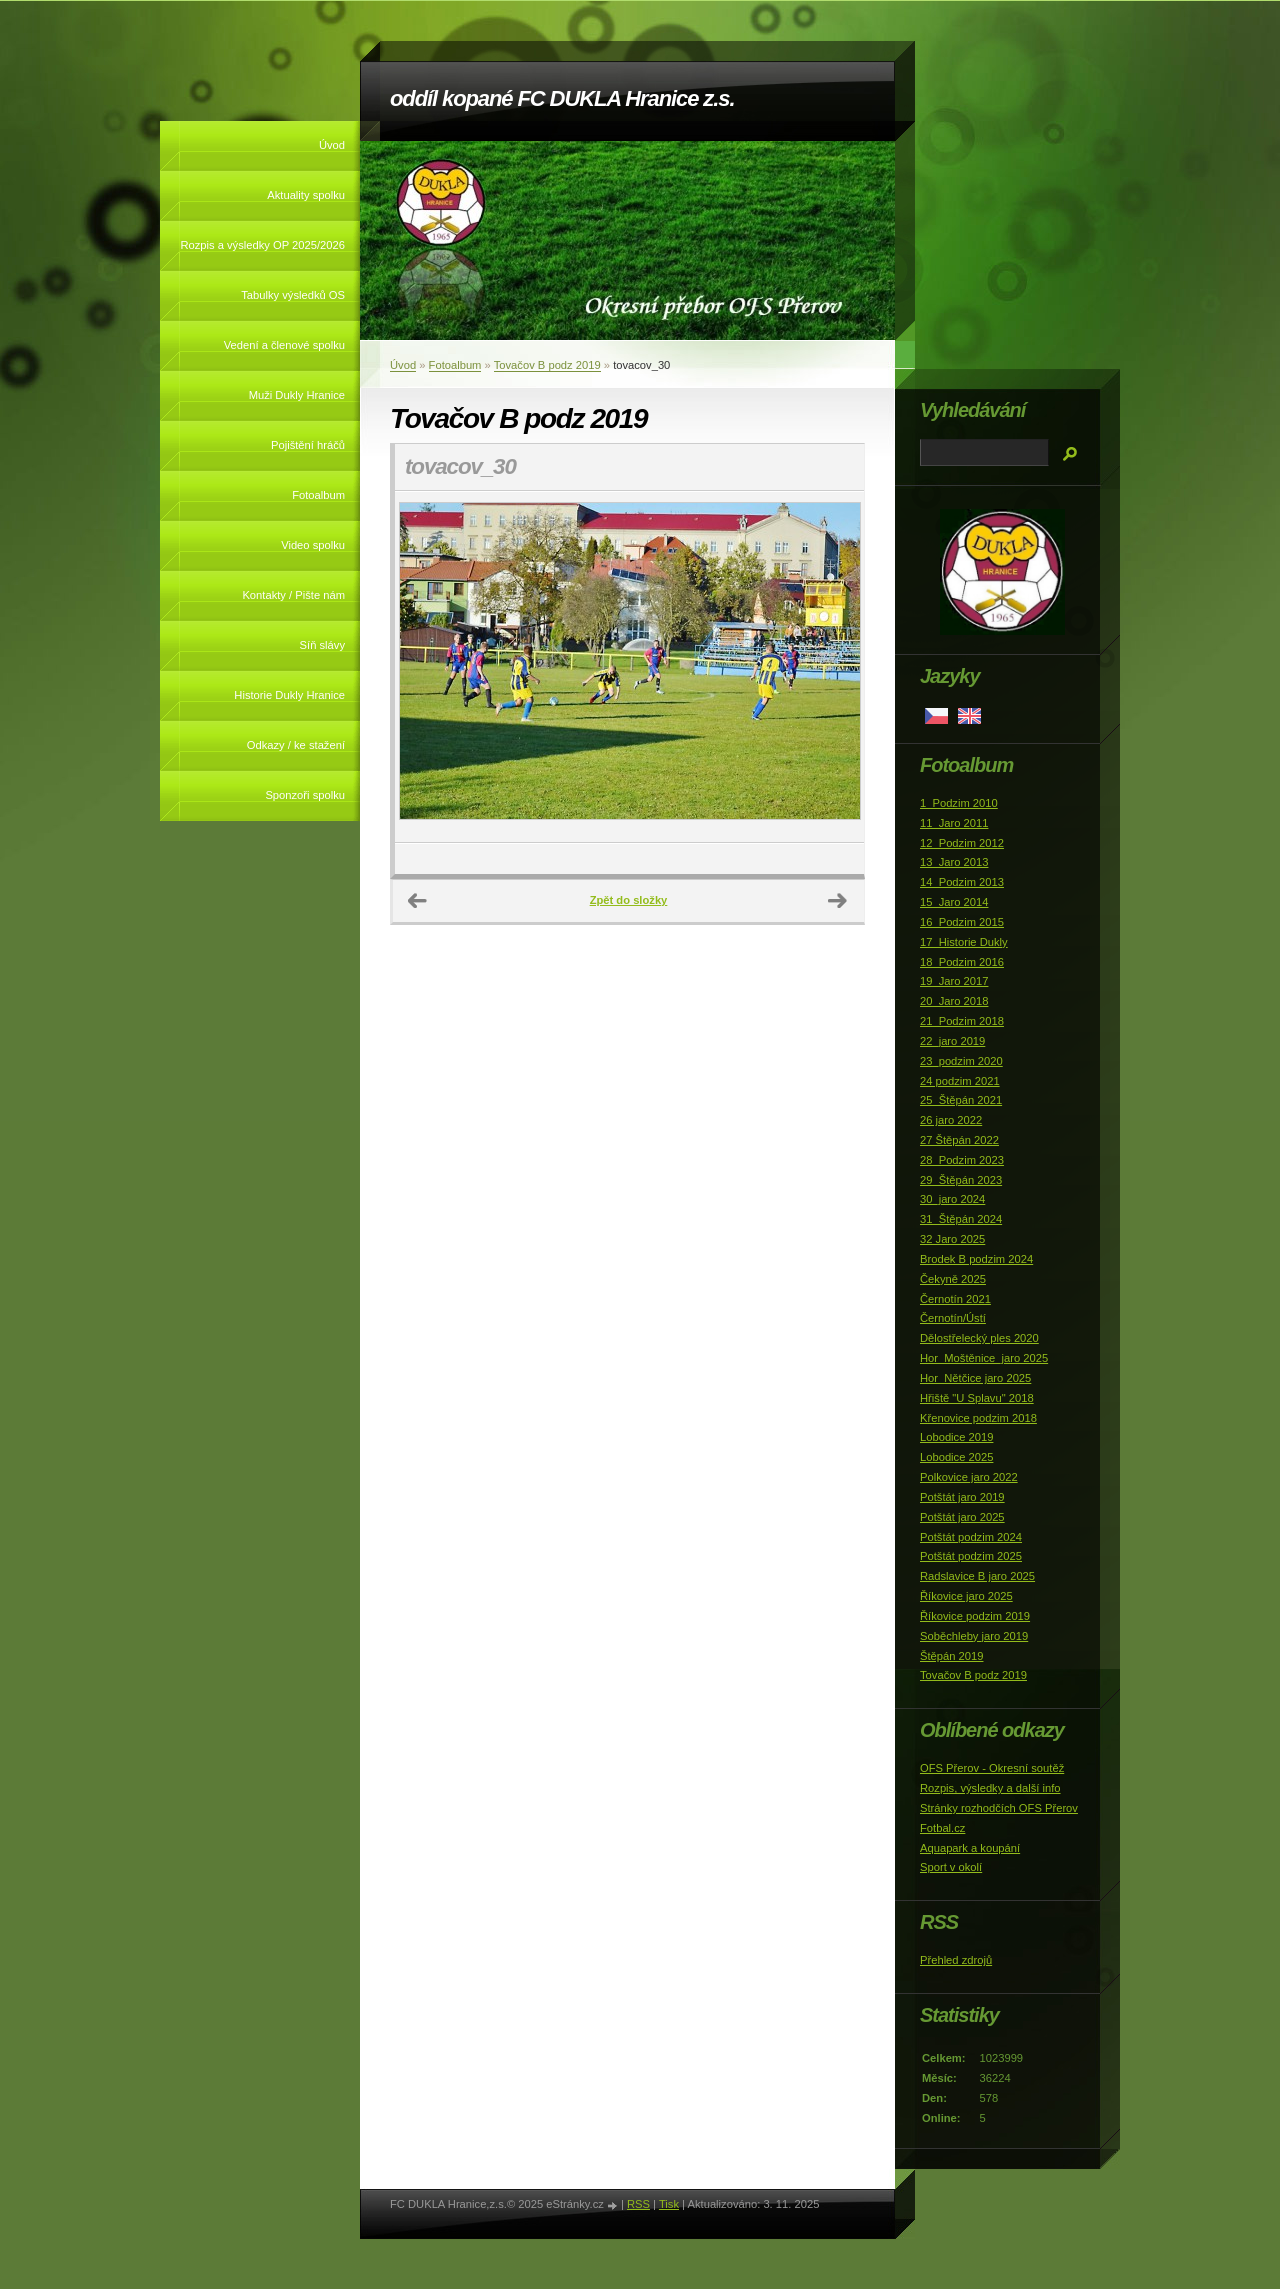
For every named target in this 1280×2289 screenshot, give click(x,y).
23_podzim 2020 (961, 1061)
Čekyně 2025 (953, 1279)
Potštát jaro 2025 (962, 1517)
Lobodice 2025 (956, 1457)
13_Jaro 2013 (954, 862)
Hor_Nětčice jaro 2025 (975, 1378)
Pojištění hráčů (308, 445)
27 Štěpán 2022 (959, 1140)
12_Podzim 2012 (962, 843)
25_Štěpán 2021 (961, 1100)
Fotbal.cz (942, 1828)
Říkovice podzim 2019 (975, 1616)
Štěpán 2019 (951, 1656)
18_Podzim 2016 (962, 962)
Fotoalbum (318, 495)
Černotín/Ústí (953, 1318)
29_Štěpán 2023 (961, 1180)
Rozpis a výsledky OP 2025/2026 (262, 245)
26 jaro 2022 (951, 1120)
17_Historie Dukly (964, 942)
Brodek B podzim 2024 (976, 1259)
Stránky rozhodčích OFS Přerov (999, 1808)
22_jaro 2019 (952, 1041)
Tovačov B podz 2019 (547, 365)
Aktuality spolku (306, 195)
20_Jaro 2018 (954, 1001)
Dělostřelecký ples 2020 (979, 1338)
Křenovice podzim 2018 (978, 1418)
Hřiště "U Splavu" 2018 (977, 1398)
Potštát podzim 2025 (971, 1556)
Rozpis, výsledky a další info (990, 1788)
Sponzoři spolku (305, 795)
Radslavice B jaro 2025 (977, 1576)
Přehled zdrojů (956, 1960)
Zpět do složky (629, 900)
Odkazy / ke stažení (296, 745)
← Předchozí (418, 901)
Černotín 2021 (955, 1299)
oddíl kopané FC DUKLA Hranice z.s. (562, 98)
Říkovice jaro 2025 (966, 1596)
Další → (838, 901)
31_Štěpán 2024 (961, 1219)
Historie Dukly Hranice (289, 695)
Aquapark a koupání (970, 1848)
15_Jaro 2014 (954, 902)
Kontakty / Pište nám (293, 595)
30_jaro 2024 (952, 1199)
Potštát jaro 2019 (962, 1497)
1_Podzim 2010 (959, 803)
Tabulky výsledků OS (293, 295)
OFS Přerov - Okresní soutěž (992, 1768)
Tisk (669, 2204)
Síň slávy (322, 645)
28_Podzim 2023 (962, 1160)
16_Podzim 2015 (962, 922)
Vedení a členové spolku (284, 345)
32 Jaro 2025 (952, 1239)
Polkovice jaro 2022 (969, 1477)
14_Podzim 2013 (962, 882)
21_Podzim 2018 (962, 1021)
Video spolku (313, 545)
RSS (638, 2204)
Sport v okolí (951, 1867)
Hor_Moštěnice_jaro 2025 (984, 1358)
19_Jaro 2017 (954, 981)
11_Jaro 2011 (954, 823)
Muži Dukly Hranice (297, 395)
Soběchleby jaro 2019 (974, 1636)
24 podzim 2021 (960, 1081)
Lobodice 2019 (956, 1437)
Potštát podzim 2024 (971, 1537)
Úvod (332, 145)
